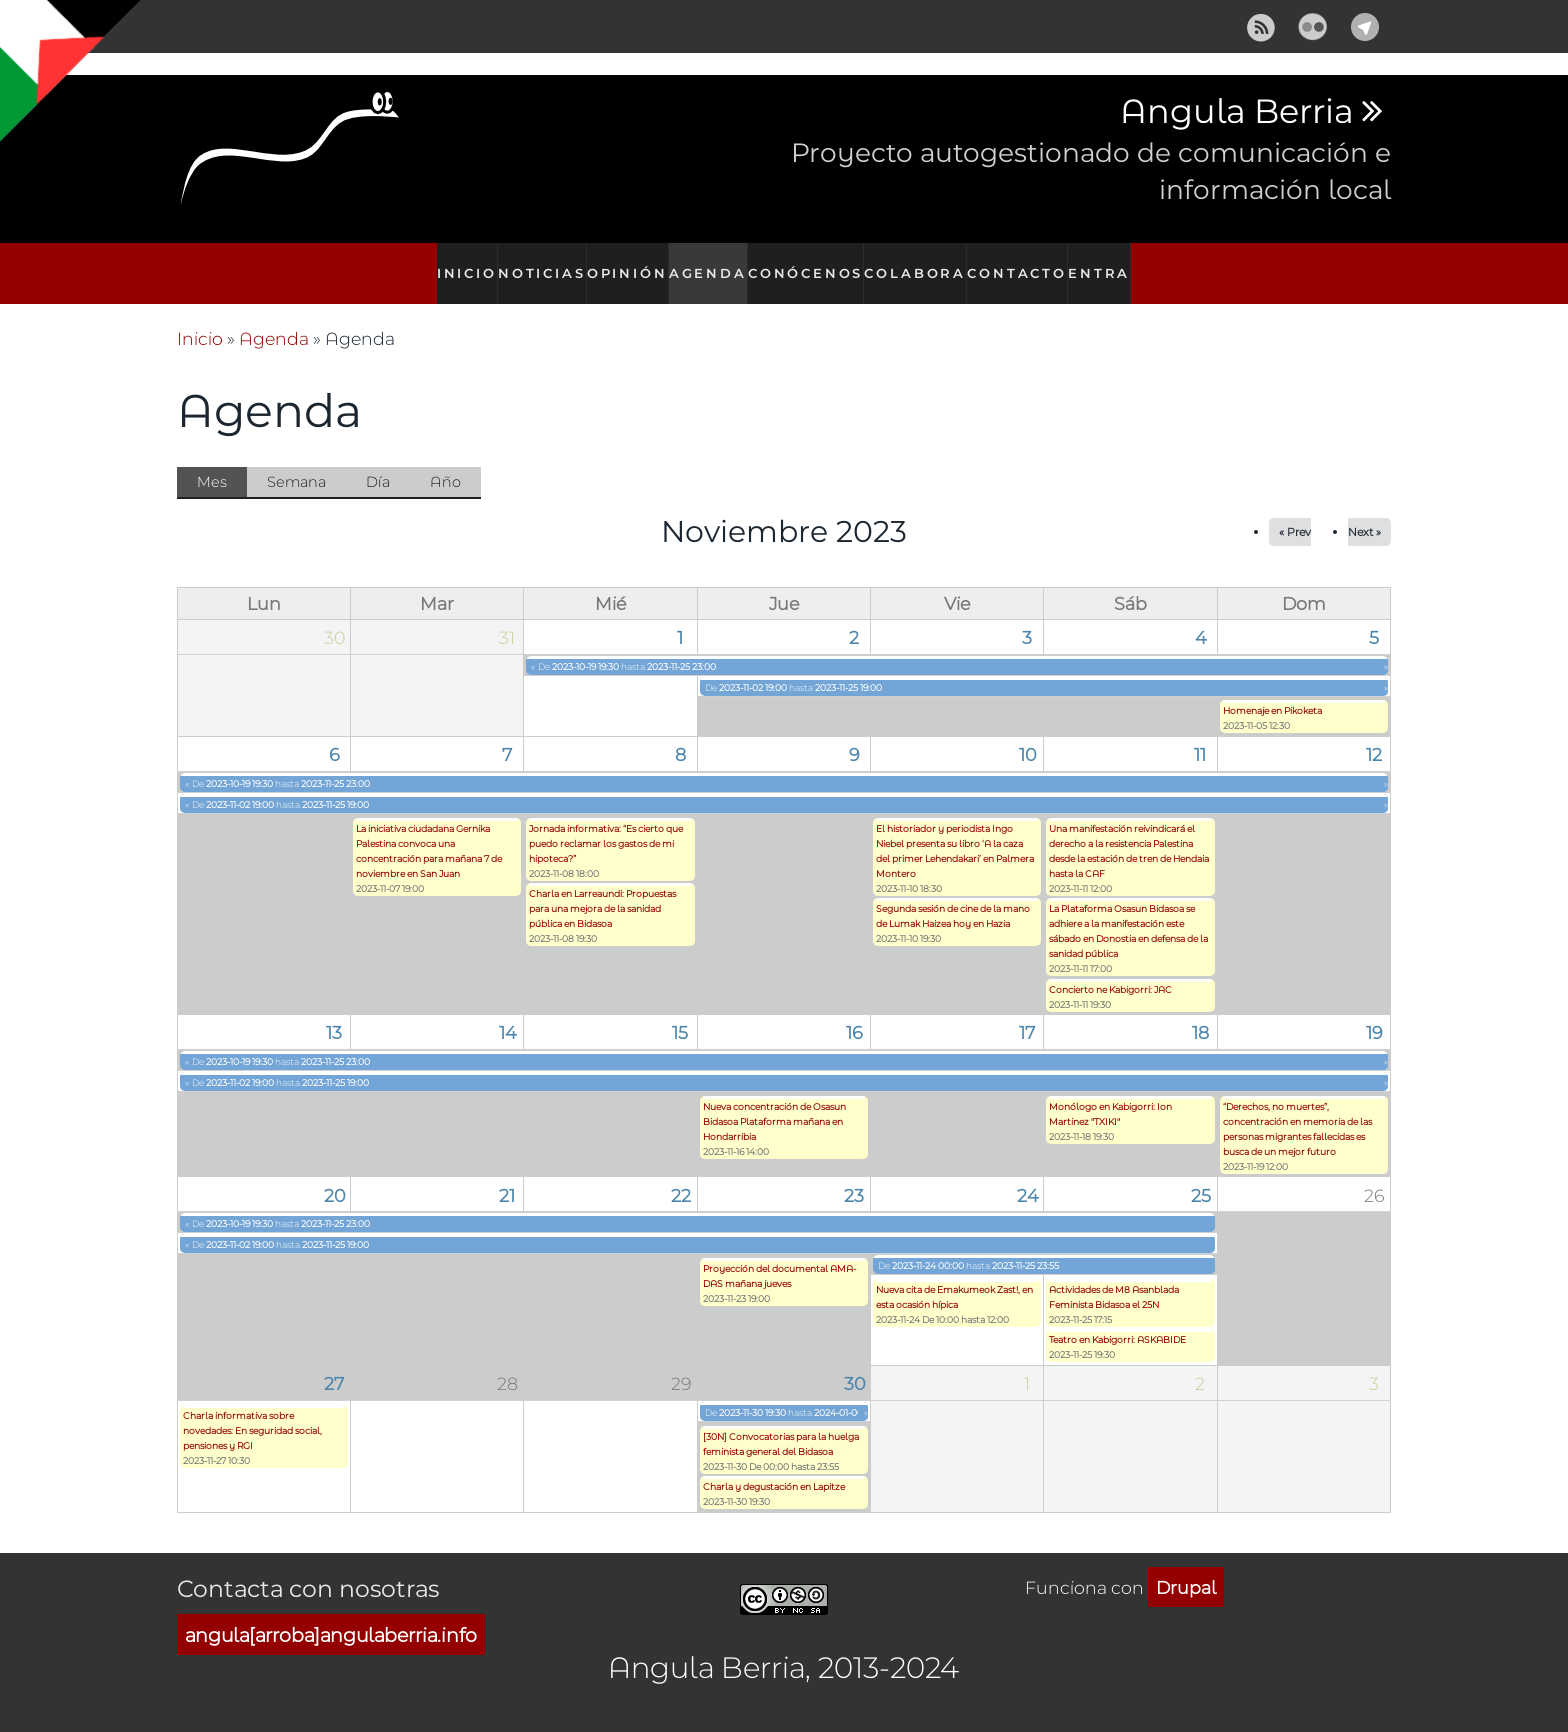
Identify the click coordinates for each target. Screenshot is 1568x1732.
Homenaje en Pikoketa (1272, 689)
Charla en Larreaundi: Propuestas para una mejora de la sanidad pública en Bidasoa (602, 887)
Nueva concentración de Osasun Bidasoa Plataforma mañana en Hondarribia (774, 1099)
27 (334, 1362)
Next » (1364, 510)
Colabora (920, 262)
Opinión (626, 262)
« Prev (1295, 510)
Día (378, 460)
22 (681, 1173)
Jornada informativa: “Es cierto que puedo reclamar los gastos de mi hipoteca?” (606, 821)
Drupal (1186, 1565)
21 (507, 1173)
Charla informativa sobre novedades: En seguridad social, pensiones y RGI (252, 1408)
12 (1374, 733)
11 (1200, 733)
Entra (1110, 262)
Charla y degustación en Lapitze (774, 1465)
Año (445, 460)
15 (680, 1011)
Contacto (1022, 262)
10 (1027, 733)
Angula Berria (1236, 112)
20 (334, 1173)
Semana (296, 460)
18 (1200, 1011)
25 (1201, 1173)
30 (854, 1362)
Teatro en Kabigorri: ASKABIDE (1117, 1318)
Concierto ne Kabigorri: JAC (1110, 967)
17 (1027, 1011)
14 (507, 1011)
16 (854, 1011)
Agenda (712, 262)
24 (1027, 1173)
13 (334, 1011)
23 (854, 1173)
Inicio (456, 262)
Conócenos (812, 262)
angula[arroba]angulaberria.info (331, 1612)
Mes (222, 462)
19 (1374, 1011)
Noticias (537, 262)
